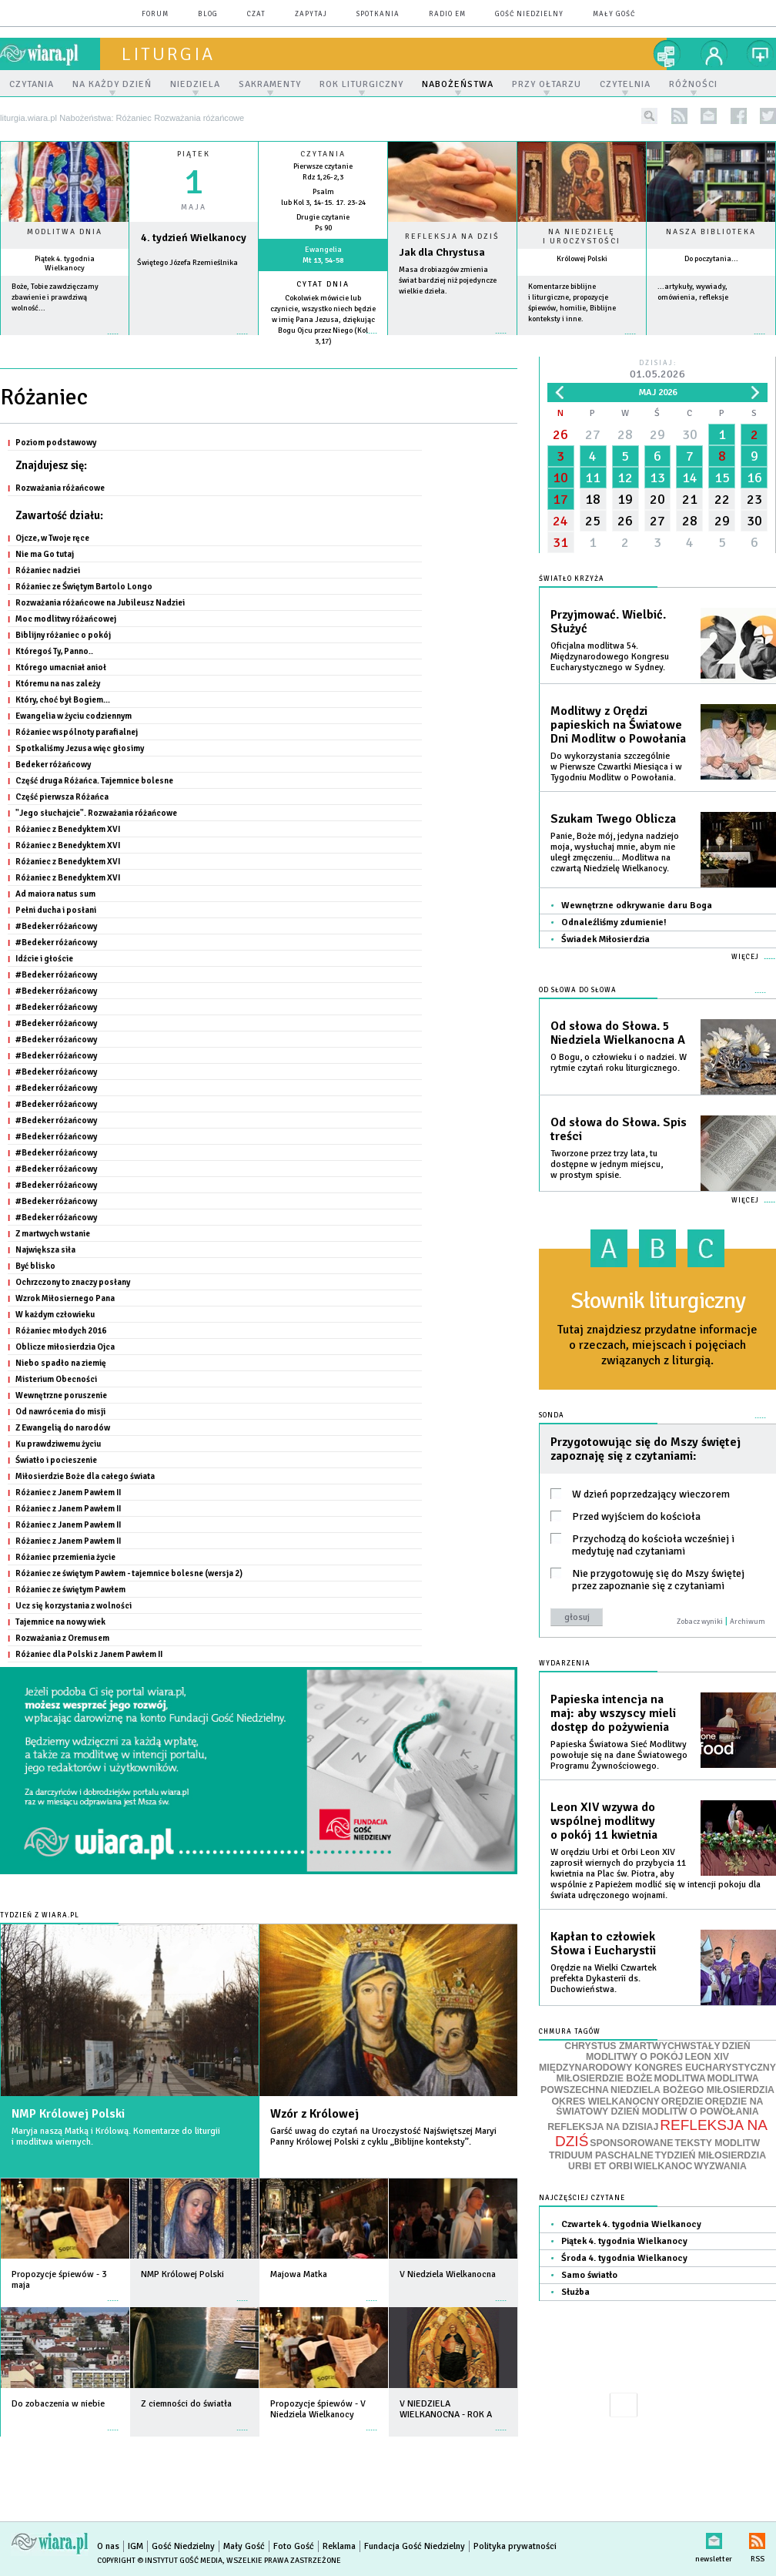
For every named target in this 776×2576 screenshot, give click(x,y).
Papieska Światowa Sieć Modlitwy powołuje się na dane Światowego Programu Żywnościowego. (618, 1755)
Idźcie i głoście (44, 958)
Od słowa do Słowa (578, 990)
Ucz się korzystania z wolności (73, 1605)
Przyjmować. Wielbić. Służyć (608, 622)
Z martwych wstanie (52, 1233)
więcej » (65, 341)
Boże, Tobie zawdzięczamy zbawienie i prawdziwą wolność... (55, 297)
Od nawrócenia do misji (60, 1411)
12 (625, 477)
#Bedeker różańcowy (56, 926)
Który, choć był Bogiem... (62, 699)
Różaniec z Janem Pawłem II (68, 1492)
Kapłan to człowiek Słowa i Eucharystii (603, 1943)
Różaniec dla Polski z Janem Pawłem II (88, 1654)
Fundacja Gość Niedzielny (414, 2546)
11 (592, 477)
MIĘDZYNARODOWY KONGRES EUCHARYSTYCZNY (657, 2067)
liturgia (168, 53)
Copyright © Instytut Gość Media (159, 2560)
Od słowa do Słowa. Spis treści (618, 1129)
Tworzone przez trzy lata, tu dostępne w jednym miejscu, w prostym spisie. (606, 1164)
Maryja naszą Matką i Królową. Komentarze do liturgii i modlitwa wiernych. (116, 2136)
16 (754, 477)
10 (560, 477)
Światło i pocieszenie (56, 1459)
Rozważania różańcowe (60, 487)
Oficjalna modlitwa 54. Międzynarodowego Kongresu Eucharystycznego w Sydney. (609, 656)
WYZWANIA (720, 2166)
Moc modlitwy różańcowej (65, 618)
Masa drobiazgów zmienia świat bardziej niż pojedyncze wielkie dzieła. (448, 280)
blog (208, 14)
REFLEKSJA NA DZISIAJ (602, 2127)
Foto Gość (293, 2546)
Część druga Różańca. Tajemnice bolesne (94, 780)
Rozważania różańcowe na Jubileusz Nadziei (100, 602)
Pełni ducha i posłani (55, 909)
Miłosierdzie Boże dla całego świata (85, 1476)
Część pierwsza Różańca (62, 796)
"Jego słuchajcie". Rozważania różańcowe (96, 812)
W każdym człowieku (55, 1314)
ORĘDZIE (682, 2101)
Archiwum (747, 1621)
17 (560, 499)
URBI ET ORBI (600, 2166)
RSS (757, 2538)
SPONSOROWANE (631, 2143)
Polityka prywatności (515, 2546)
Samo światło (589, 2275)
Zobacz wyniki (700, 1621)
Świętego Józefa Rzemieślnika (187, 262)
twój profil (714, 54)
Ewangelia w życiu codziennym (73, 715)
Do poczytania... (711, 258)
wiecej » (193, 341)
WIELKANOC (663, 2166)
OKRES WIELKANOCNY (606, 2101)
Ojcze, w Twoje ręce (52, 537)
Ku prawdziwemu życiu (58, 1443)
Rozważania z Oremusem (62, 1637)
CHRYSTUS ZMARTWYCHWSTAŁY (642, 2046)
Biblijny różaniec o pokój (63, 634)
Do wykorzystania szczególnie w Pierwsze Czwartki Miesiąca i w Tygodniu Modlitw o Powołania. (616, 766)
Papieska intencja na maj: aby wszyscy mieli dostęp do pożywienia (613, 1713)
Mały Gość (614, 14)
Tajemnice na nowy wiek (60, 1621)
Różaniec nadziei (47, 570)
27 (592, 434)
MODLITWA (680, 2078)
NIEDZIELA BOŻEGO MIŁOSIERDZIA (692, 2090)
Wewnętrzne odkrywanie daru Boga (636, 905)
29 (657, 434)
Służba (575, 2292)
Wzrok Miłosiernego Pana (65, 1298)
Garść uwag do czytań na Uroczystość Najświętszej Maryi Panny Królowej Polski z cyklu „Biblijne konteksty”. (383, 2136)
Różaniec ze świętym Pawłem (70, 1589)
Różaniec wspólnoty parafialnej (76, 731)
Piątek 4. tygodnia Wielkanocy (65, 263)
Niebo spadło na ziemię (60, 1362)
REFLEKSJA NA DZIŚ (661, 2133)
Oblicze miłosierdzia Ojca (65, 1346)
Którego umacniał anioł (60, 667)
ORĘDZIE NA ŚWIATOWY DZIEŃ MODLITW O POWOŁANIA (659, 2107)
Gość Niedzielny (529, 14)
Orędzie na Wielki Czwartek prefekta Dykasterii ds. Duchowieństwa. (603, 1978)
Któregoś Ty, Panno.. (54, 651)
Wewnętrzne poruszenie (61, 1395)
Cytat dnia (323, 284)
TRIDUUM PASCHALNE (601, 2155)
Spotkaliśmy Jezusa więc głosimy (79, 748)
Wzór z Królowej (314, 2114)
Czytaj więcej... (452, 341)
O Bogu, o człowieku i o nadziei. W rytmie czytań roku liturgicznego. (618, 1063)
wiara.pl (50, 54)
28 (625, 434)
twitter (768, 116)
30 (689, 434)
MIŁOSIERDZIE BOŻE (604, 2078)
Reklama (339, 2546)
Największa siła (45, 1249)
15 (722, 477)
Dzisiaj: (657, 370)
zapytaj (311, 14)
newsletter (709, 116)
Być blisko (35, 1265)
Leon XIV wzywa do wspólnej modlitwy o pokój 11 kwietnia (603, 1821)
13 (657, 477)
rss (679, 116)
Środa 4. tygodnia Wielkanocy (624, 2258)
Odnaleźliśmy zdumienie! (614, 922)
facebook (739, 116)
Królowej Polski (582, 258)
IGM (135, 2546)
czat (256, 14)
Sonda (551, 1415)
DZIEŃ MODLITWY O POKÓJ (668, 2052)
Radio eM (447, 14)
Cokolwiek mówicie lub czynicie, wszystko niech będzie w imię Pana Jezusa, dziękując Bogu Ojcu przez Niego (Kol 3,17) (323, 319)
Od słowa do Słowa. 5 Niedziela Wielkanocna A (617, 1033)
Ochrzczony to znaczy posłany (72, 1281)
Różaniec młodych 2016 (60, 1330)
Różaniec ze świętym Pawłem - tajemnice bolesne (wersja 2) (128, 1573)
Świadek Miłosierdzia (605, 939)
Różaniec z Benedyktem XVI (67, 828)
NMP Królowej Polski (68, 2114)
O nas (108, 2546)
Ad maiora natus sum (55, 893)
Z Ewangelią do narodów (62, 1427)
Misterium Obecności (56, 1379)
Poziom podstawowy (55, 442)
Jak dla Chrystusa (442, 252)
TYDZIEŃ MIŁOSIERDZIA (710, 2155)
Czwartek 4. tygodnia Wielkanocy (631, 2224)
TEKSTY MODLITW (717, 2143)
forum (155, 14)
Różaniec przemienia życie (65, 1556)
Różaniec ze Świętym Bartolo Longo (83, 586)
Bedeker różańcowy (53, 764)
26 (560, 434)
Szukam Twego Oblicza (613, 819)
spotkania (378, 14)
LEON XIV (706, 2056)
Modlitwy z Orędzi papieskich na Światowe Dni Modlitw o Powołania (618, 725)
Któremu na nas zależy (57, 683)
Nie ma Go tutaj (44, 553)
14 (689, 477)
